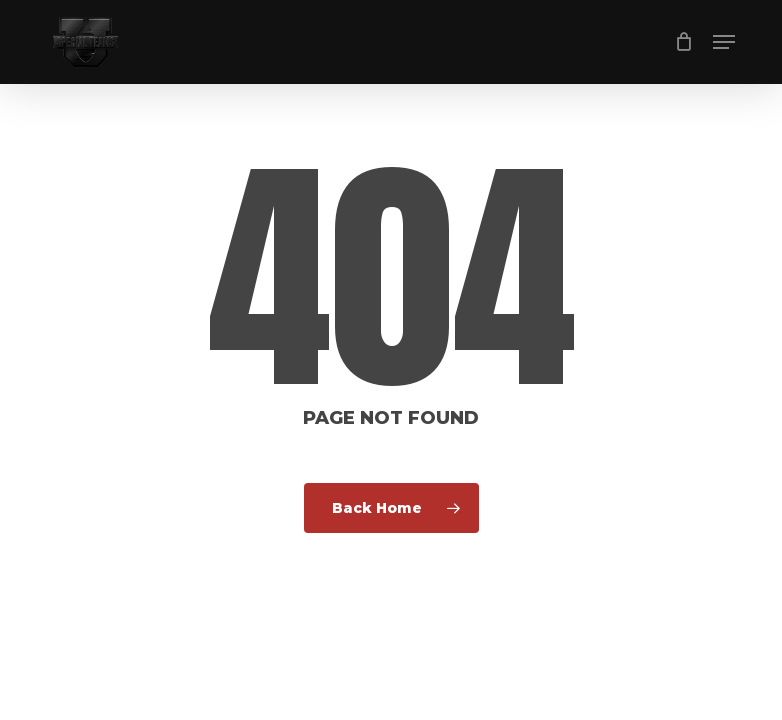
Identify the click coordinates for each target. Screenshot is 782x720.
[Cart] (683, 42)
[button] (724, 42)
